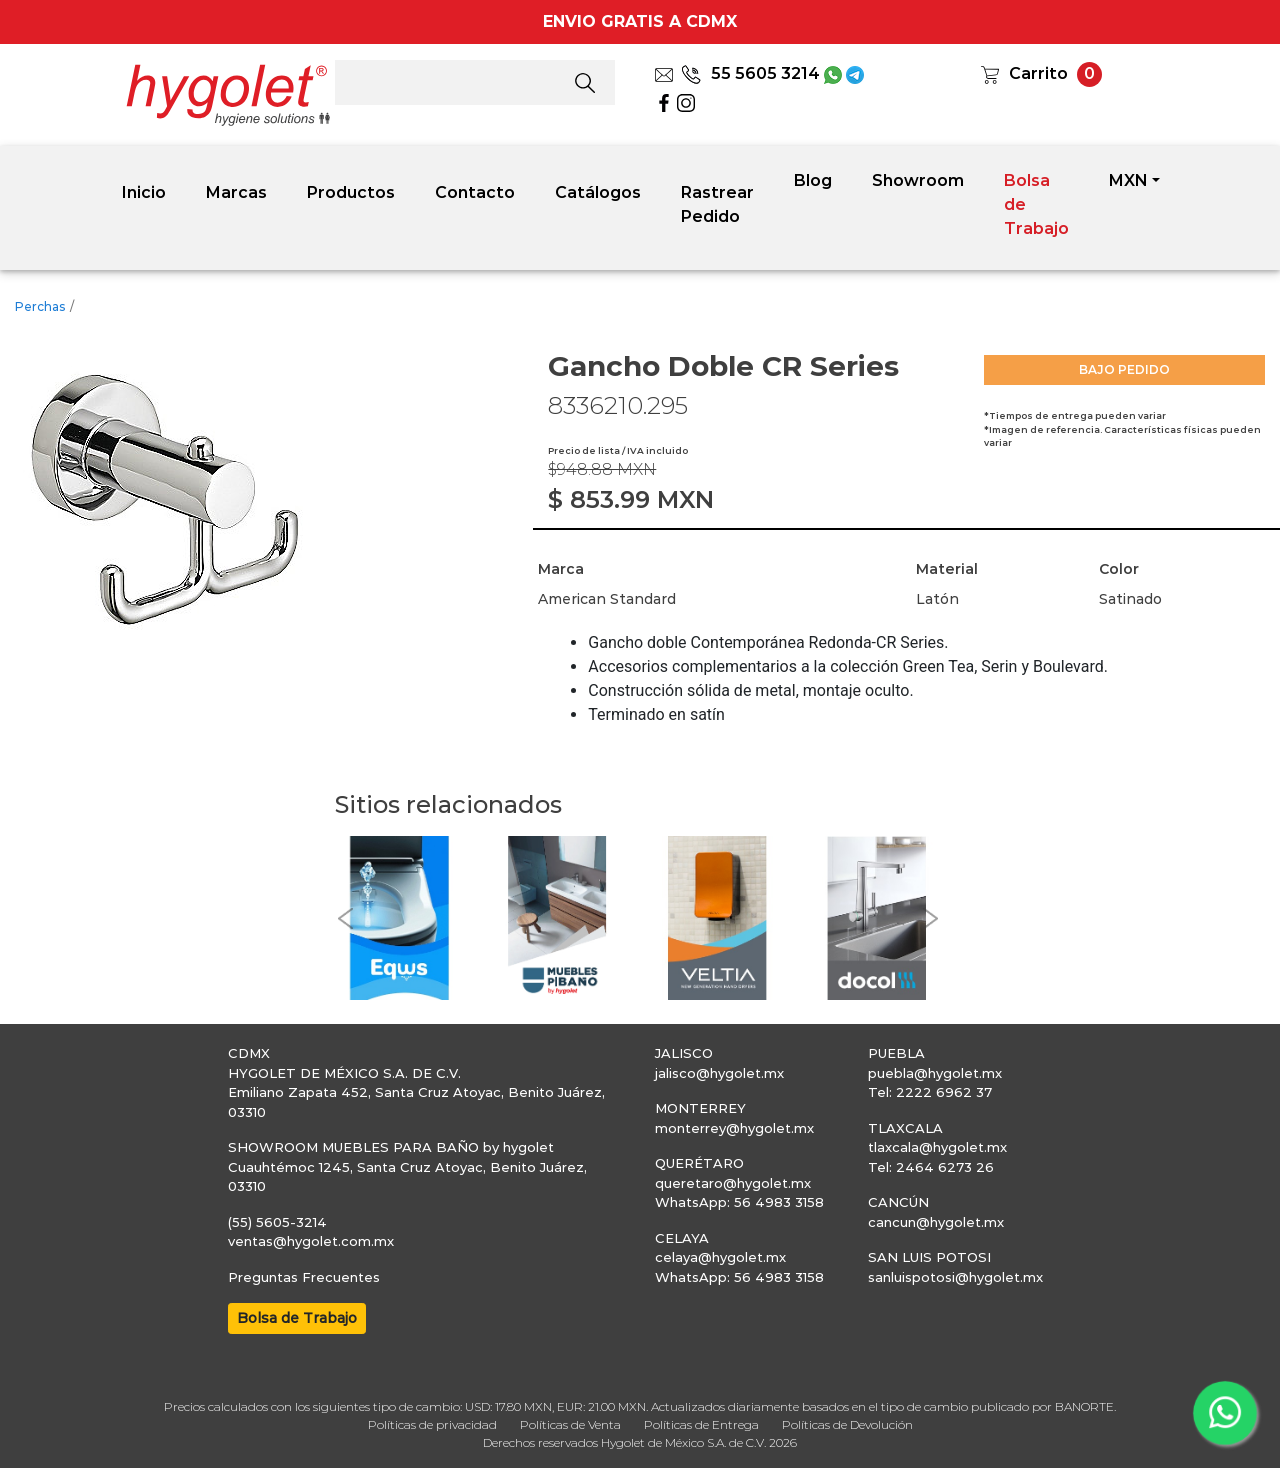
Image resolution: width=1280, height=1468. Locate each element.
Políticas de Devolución (847, 1424)
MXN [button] (1128, 180)
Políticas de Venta (570, 1424)
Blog (813, 180)
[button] (345, 918)
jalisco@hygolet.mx (719, 1073)
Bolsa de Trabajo (1036, 204)
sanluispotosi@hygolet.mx (955, 1277)
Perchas (40, 306)
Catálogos (598, 192)
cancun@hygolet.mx (936, 1222)
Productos (351, 192)
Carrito (1038, 73)
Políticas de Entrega (701, 1424)
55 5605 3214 (750, 73)
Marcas (236, 192)
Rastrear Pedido (717, 204)
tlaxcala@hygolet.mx (937, 1147)
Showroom (918, 180)
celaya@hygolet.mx (720, 1257)
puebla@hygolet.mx (935, 1073)
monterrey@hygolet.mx (734, 1128)
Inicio (144, 192)
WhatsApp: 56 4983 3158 (739, 1202)
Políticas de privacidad (432, 1424)
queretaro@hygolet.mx (733, 1183)
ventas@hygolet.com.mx (311, 1241)
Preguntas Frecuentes (304, 1277)
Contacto (475, 192)
